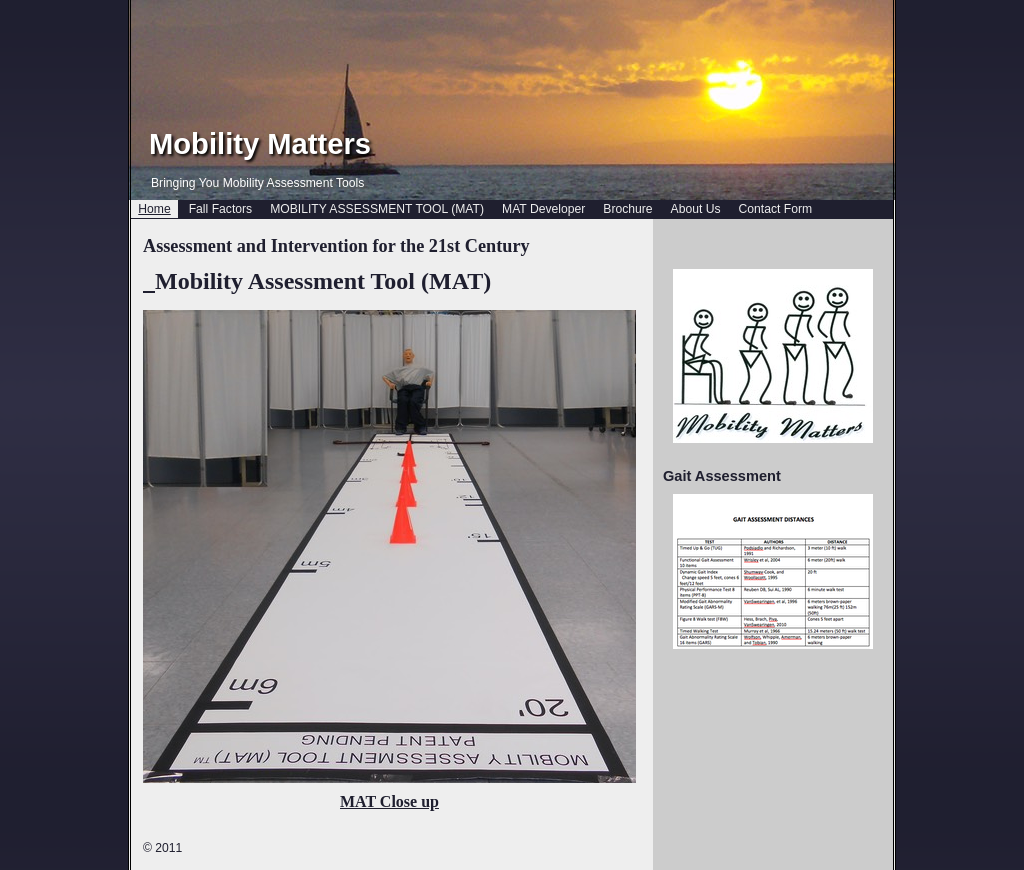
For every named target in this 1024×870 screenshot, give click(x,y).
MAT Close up (389, 801)
